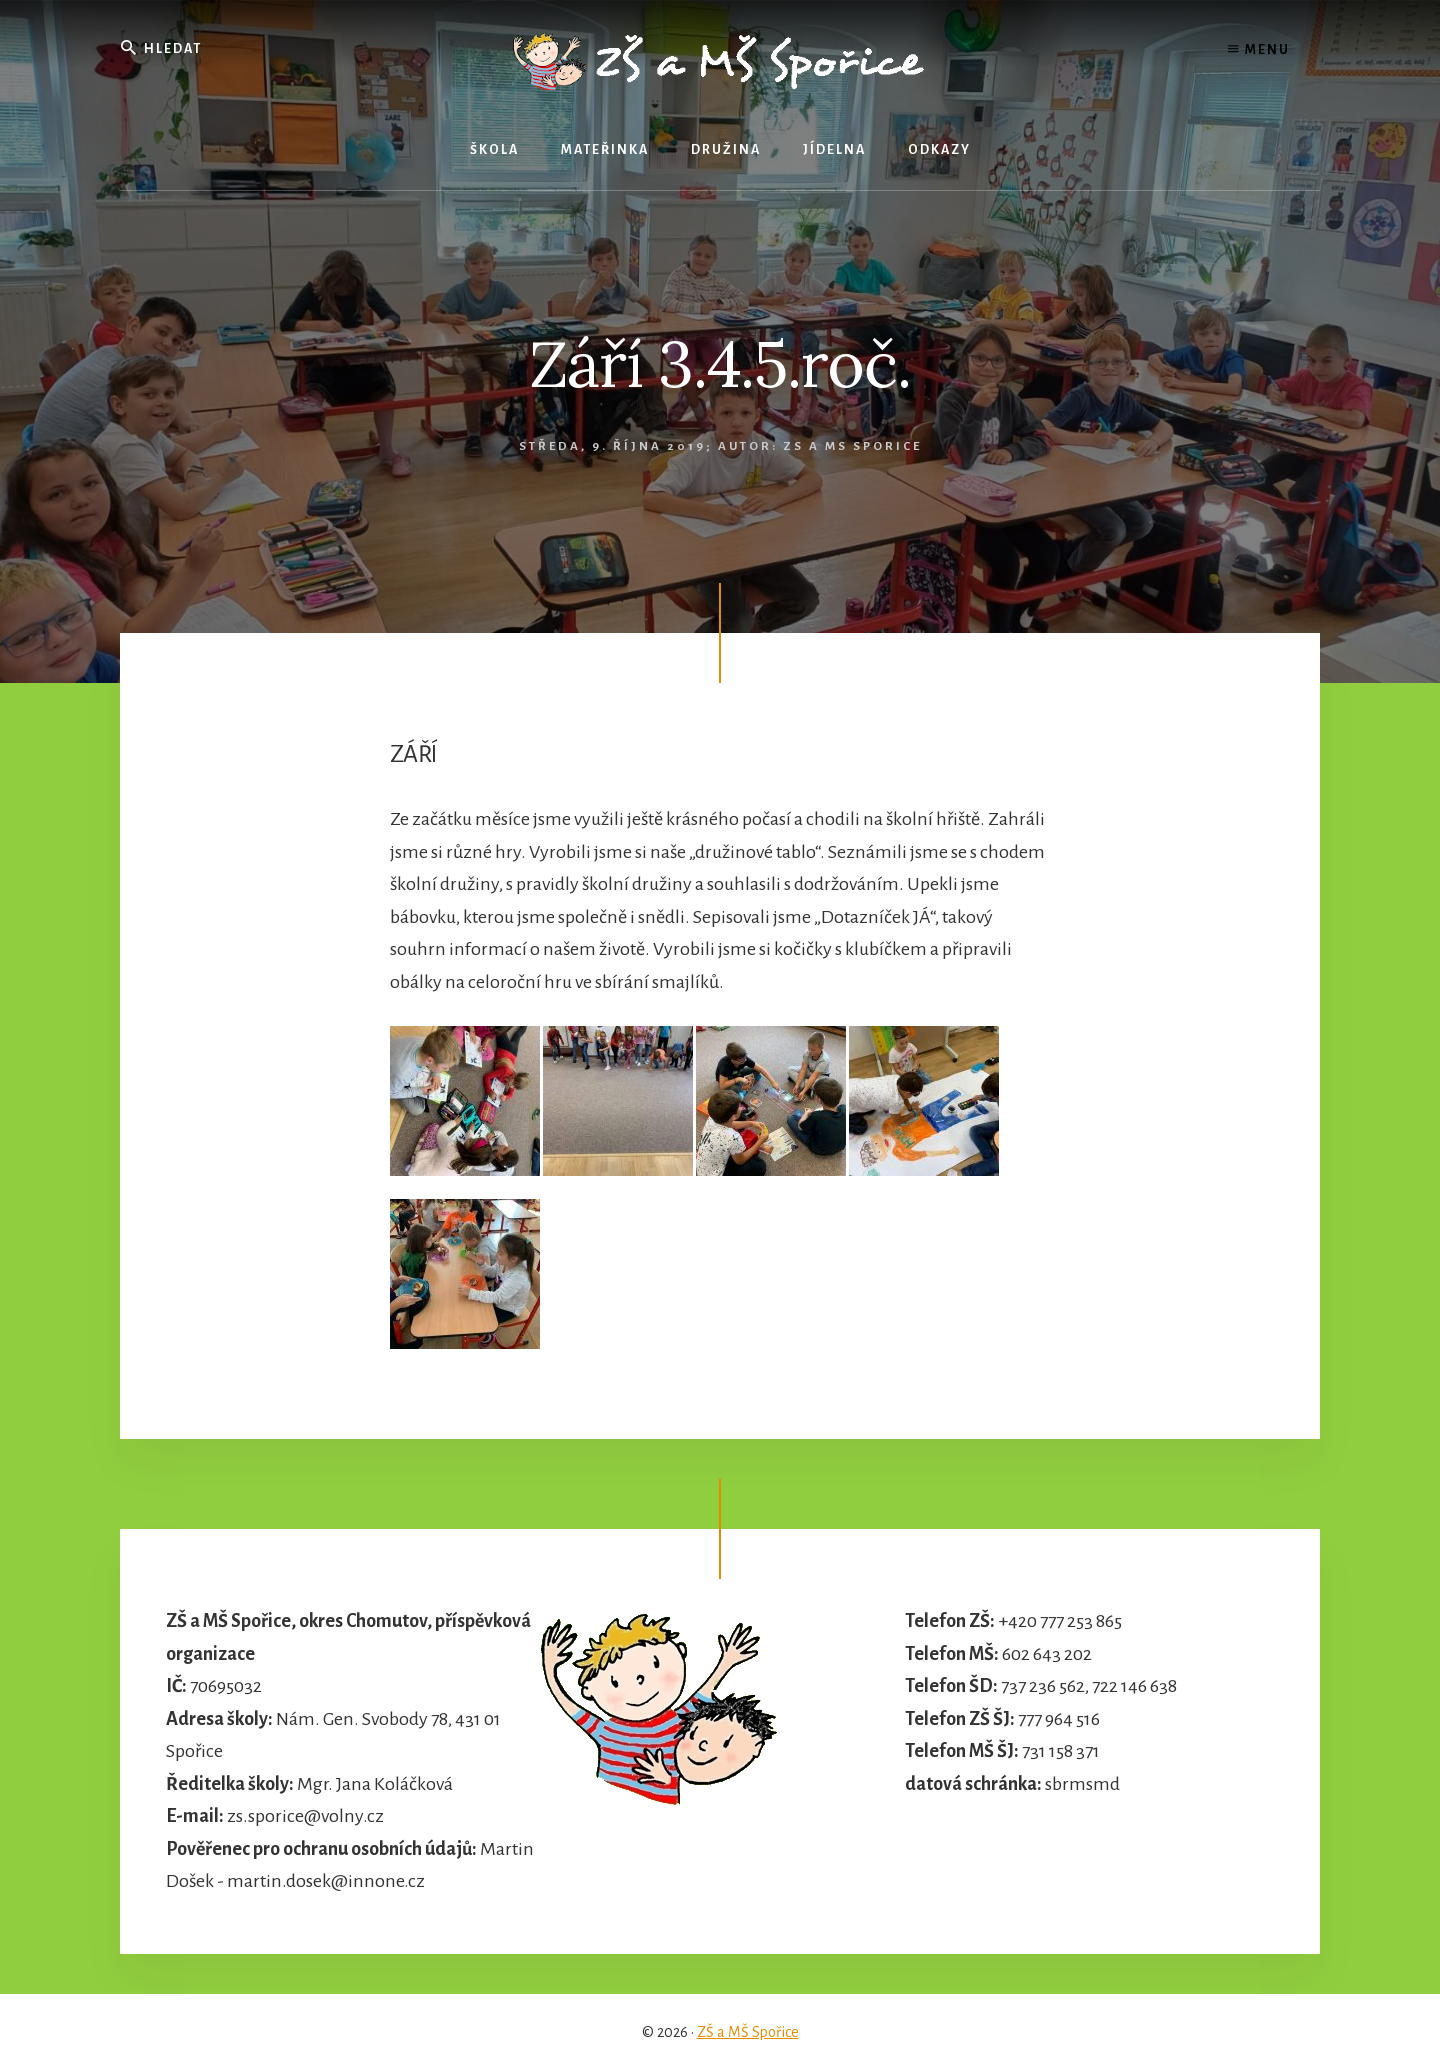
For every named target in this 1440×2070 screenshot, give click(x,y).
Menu (1259, 50)
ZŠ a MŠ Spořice (748, 2032)
